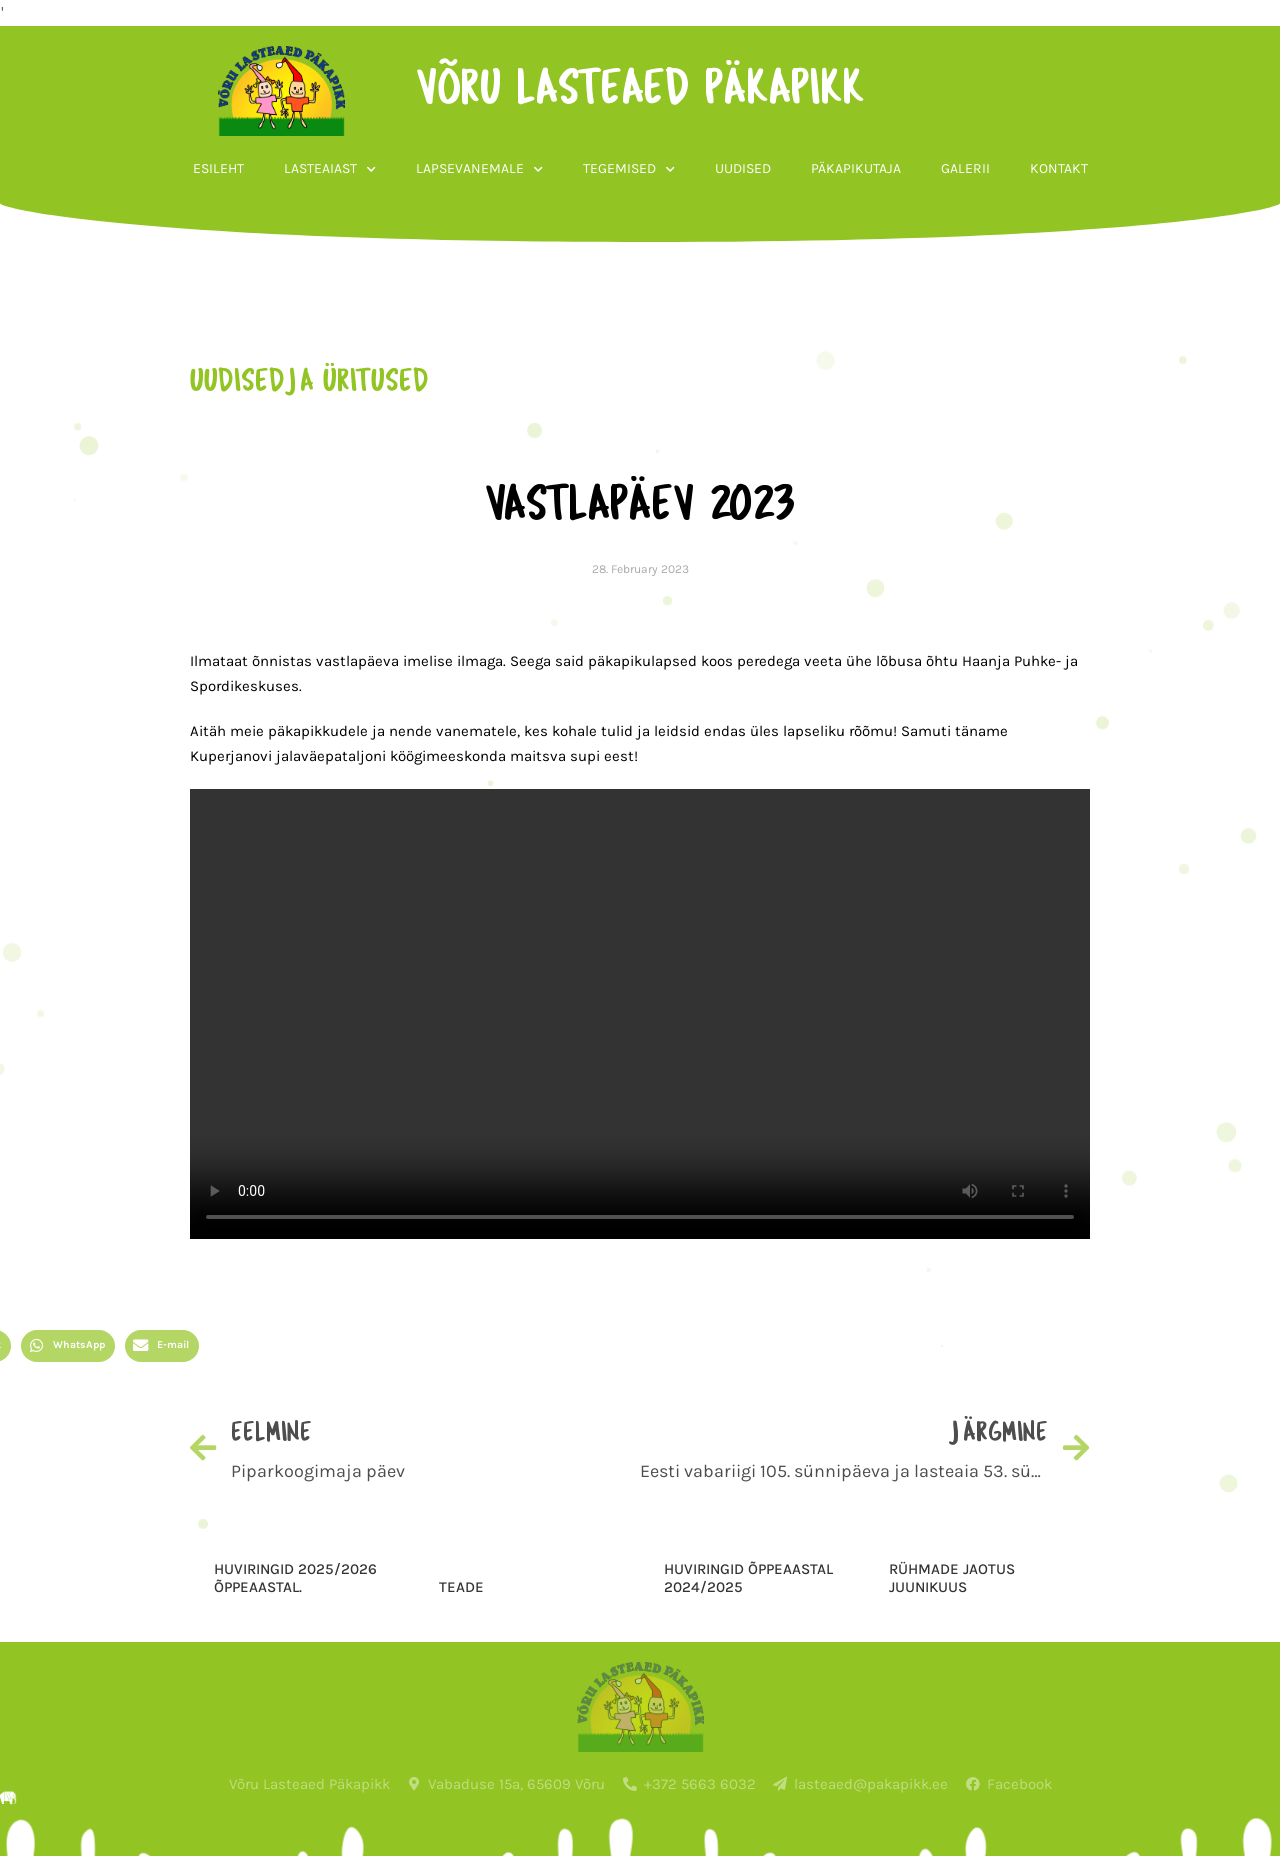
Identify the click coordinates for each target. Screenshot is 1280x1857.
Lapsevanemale (479, 170)
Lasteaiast (330, 170)
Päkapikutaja (856, 168)
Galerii (965, 168)
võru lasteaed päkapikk (640, 91)
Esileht (218, 168)
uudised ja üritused (309, 383)
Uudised (743, 168)
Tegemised (629, 170)
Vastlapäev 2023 (640, 507)
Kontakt (1059, 168)
